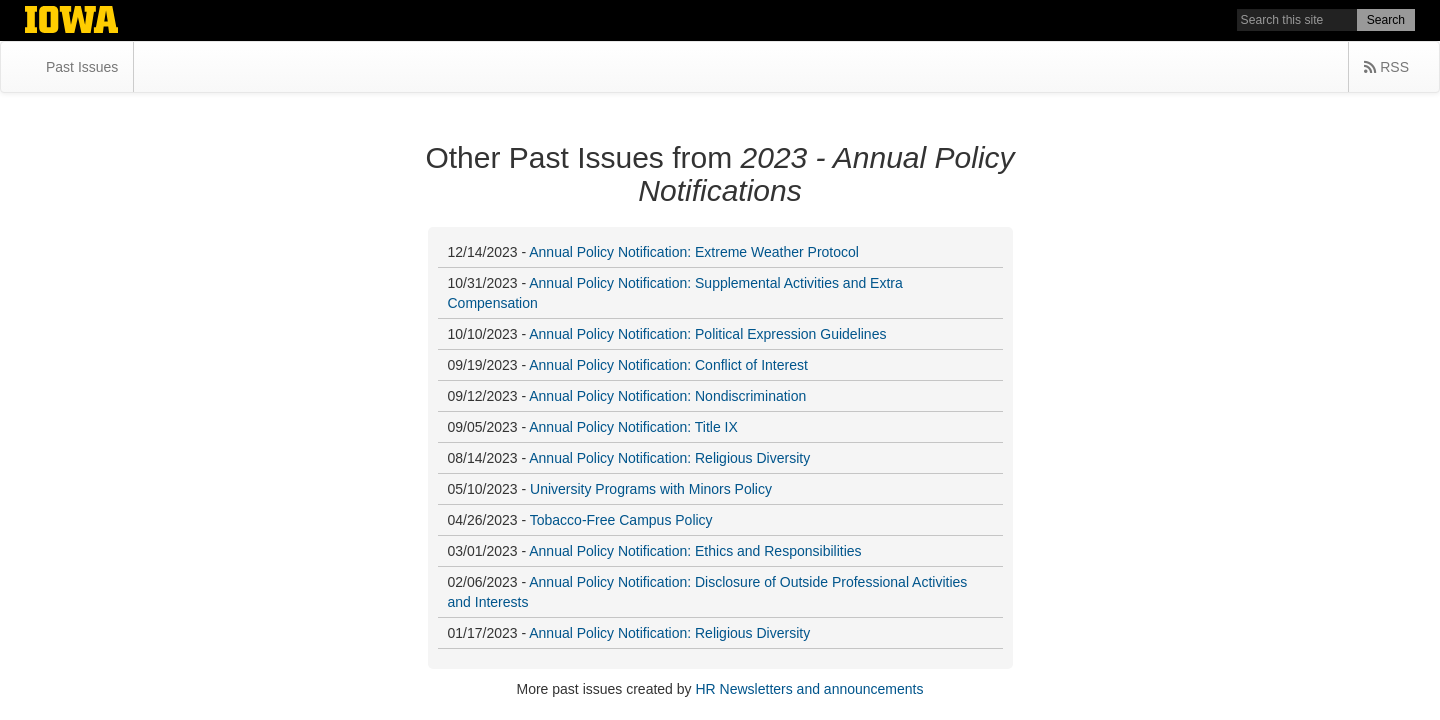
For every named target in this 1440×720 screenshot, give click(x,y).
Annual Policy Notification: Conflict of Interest (668, 365)
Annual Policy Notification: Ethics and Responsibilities (695, 551)
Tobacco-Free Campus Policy (621, 520)
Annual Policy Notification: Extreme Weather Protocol (694, 252)
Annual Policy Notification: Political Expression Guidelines (707, 334)
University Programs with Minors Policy (651, 489)
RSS (1386, 67)
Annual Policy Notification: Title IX (633, 427)
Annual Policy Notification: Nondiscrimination (667, 396)
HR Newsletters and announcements (809, 689)
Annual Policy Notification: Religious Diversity (669, 458)
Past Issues (82, 67)
